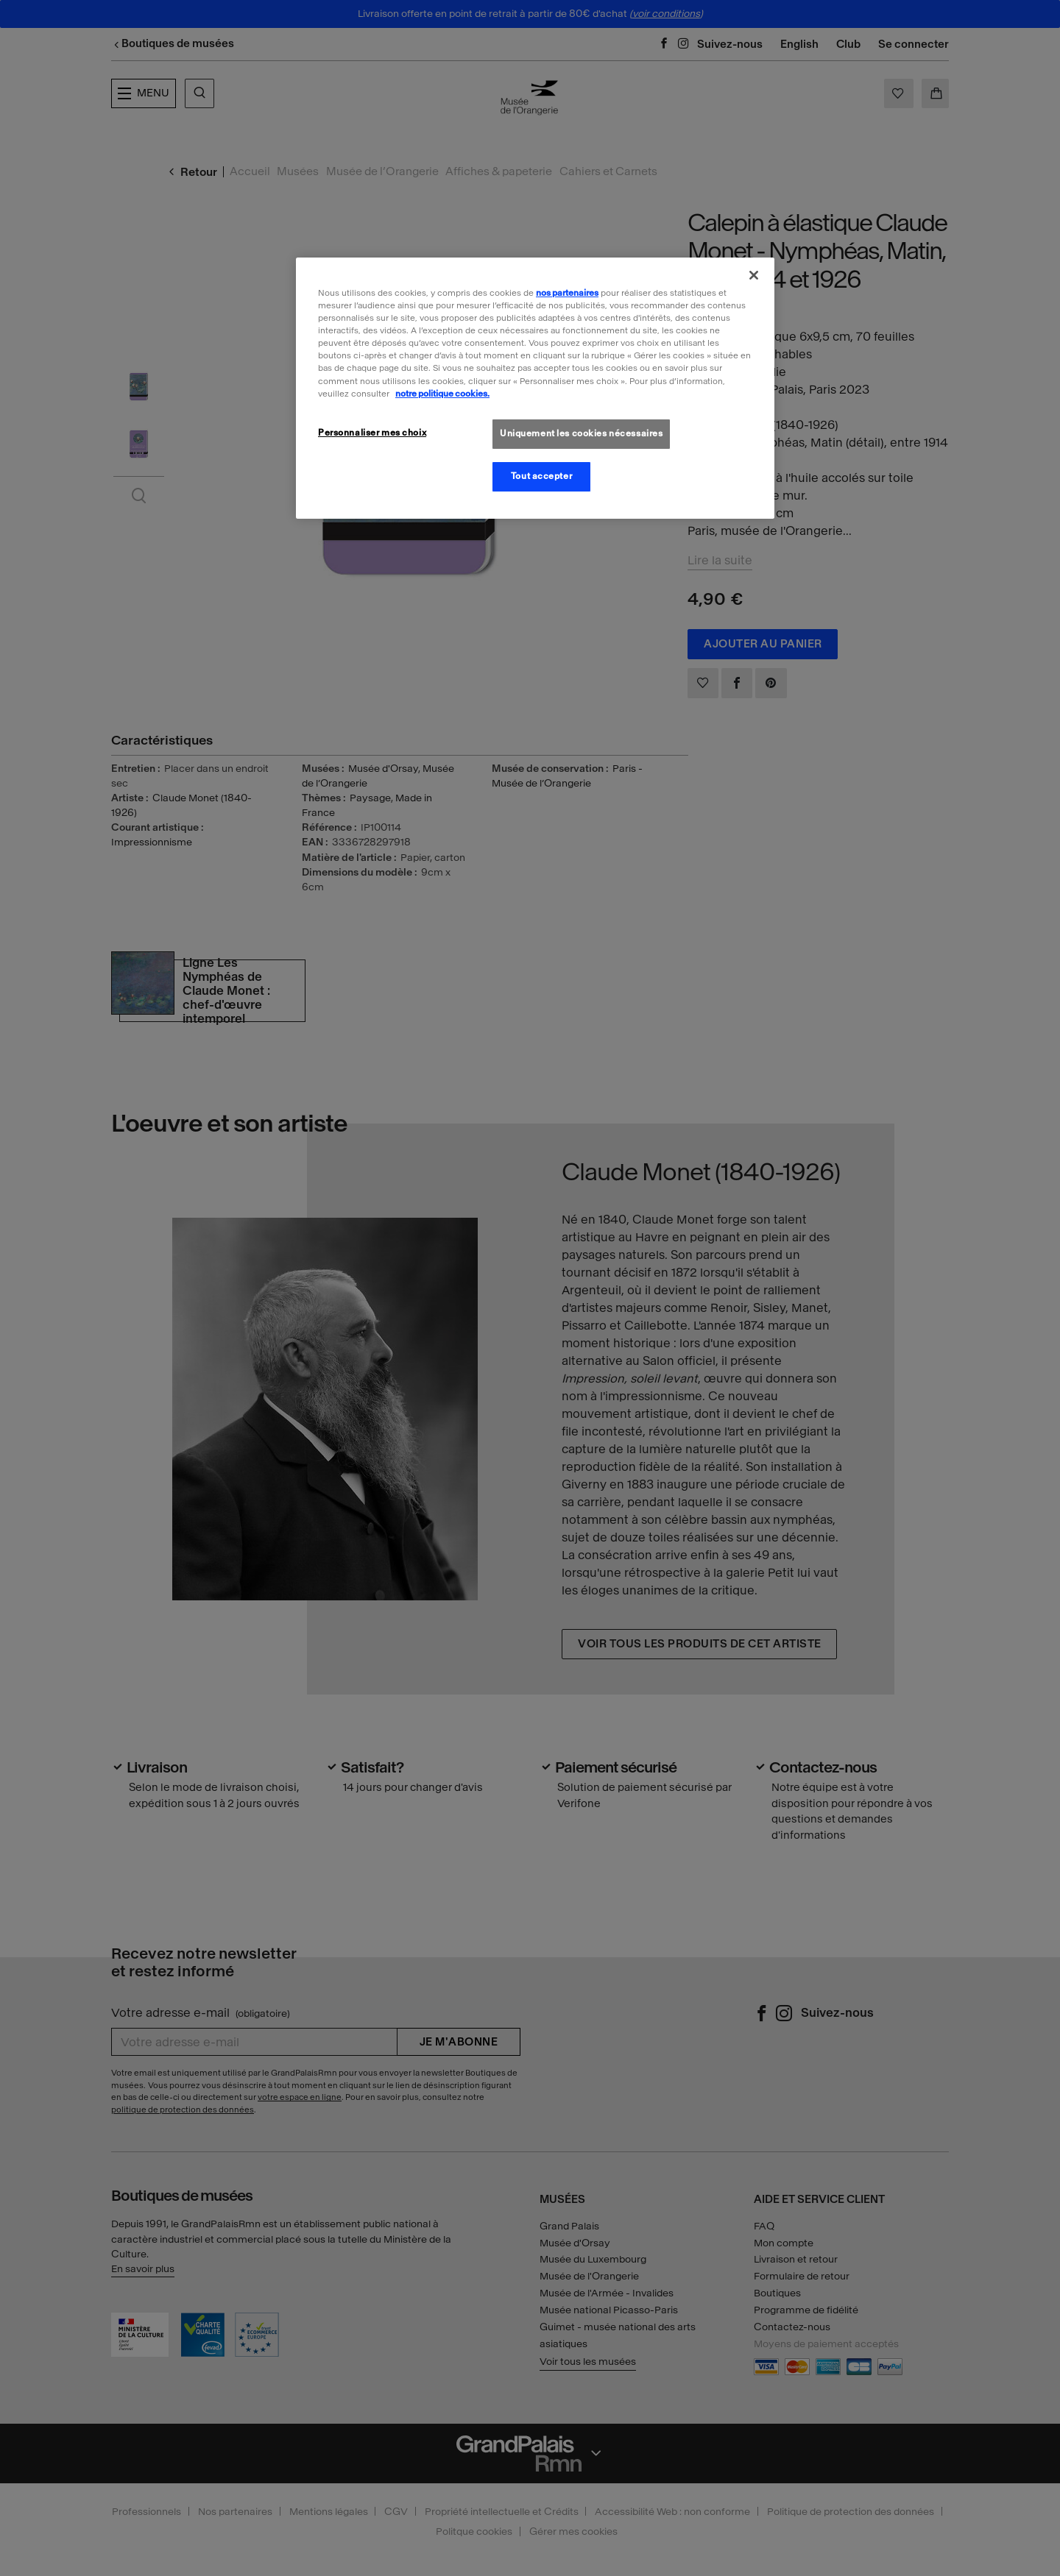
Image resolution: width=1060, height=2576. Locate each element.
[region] (535, 388)
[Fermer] (754, 275)
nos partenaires (567, 292)
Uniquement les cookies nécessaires (581, 433)
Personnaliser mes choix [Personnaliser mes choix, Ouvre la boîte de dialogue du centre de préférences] (372, 432)
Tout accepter (541, 476)
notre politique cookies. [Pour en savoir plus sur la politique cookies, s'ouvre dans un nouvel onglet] (442, 393)
